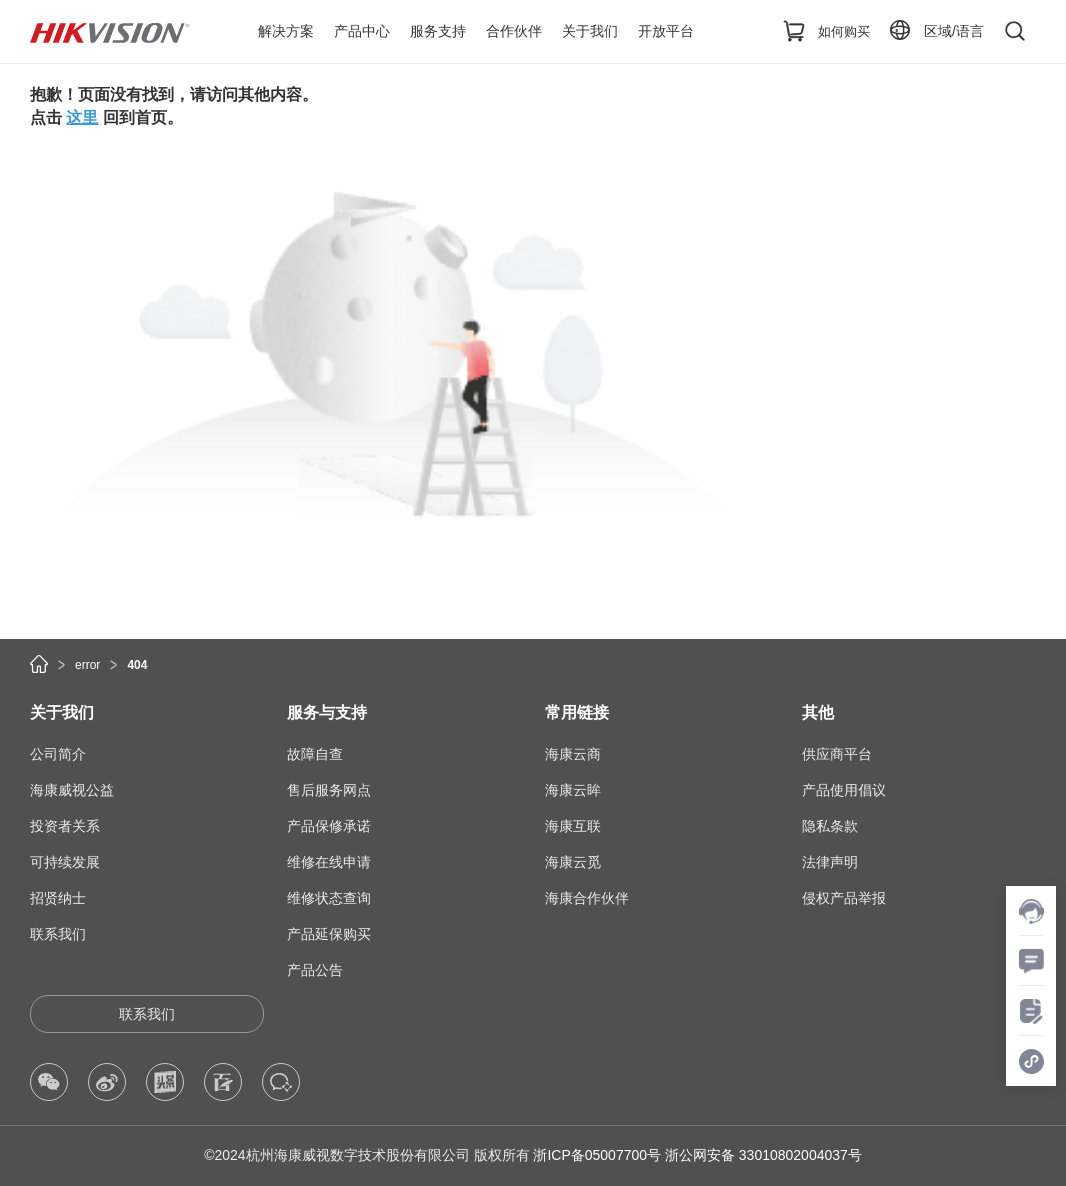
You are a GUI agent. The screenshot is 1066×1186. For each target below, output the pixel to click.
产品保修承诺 (329, 826)
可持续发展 (65, 862)
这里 (82, 117)
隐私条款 (830, 826)
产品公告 (315, 970)
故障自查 (315, 754)
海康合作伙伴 (587, 898)
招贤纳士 (58, 898)
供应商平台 (837, 754)
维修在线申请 (329, 862)
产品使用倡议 (844, 790)
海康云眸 (573, 790)
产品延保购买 (329, 934)
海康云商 (573, 754)
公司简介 (58, 754)
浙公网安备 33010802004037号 (763, 1155)
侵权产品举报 (844, 898)
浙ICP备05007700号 (597, 1155)
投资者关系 (65, 826)
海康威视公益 (72, 790)
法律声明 (830, 862)
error (87, 665)
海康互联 (573, 826)
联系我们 (58, 934)
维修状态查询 (329, 898)
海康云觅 (573, 862)
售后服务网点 (329, 790)
